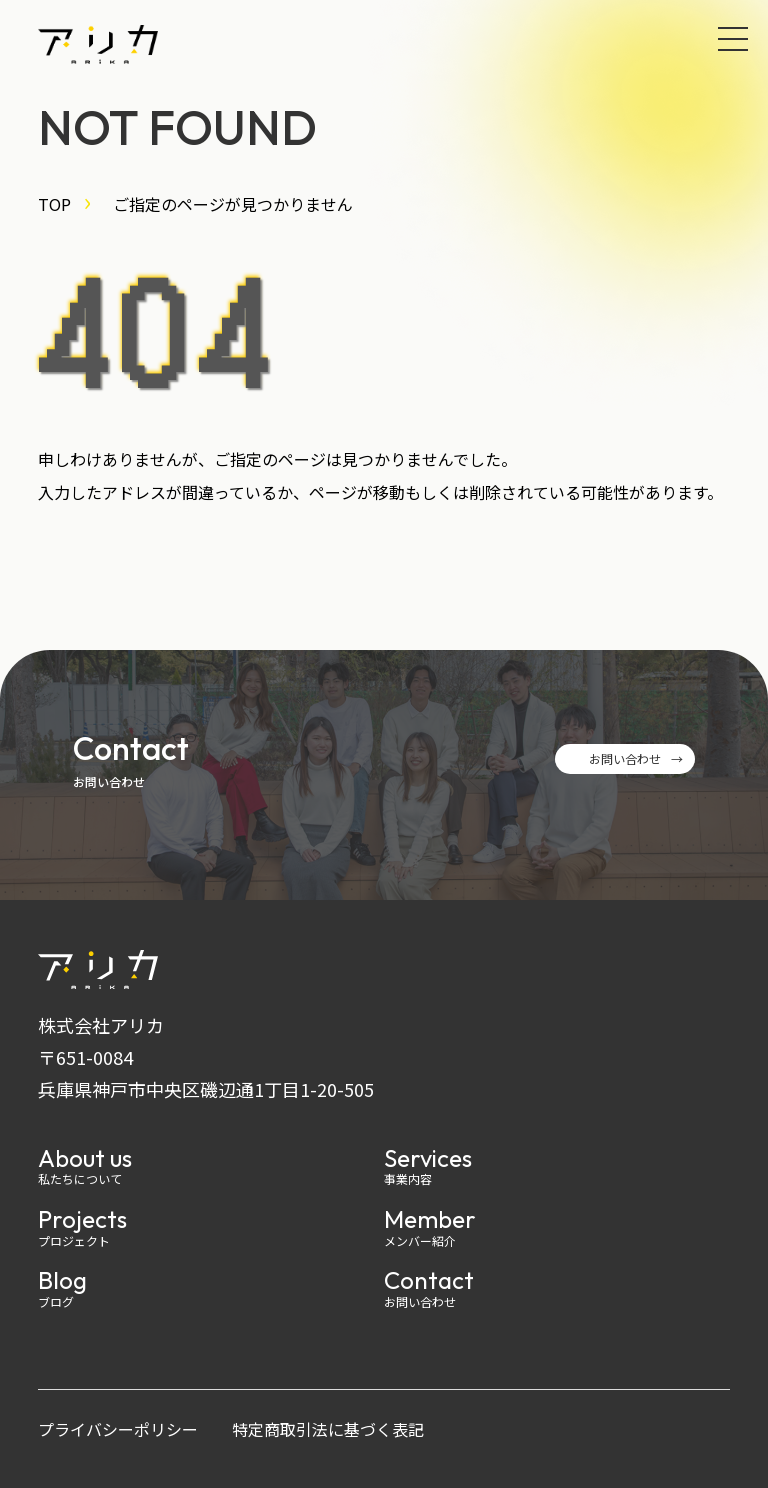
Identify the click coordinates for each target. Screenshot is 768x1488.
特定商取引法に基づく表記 (328, 1429)
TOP (54, 204)
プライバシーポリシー (118, 1429)
